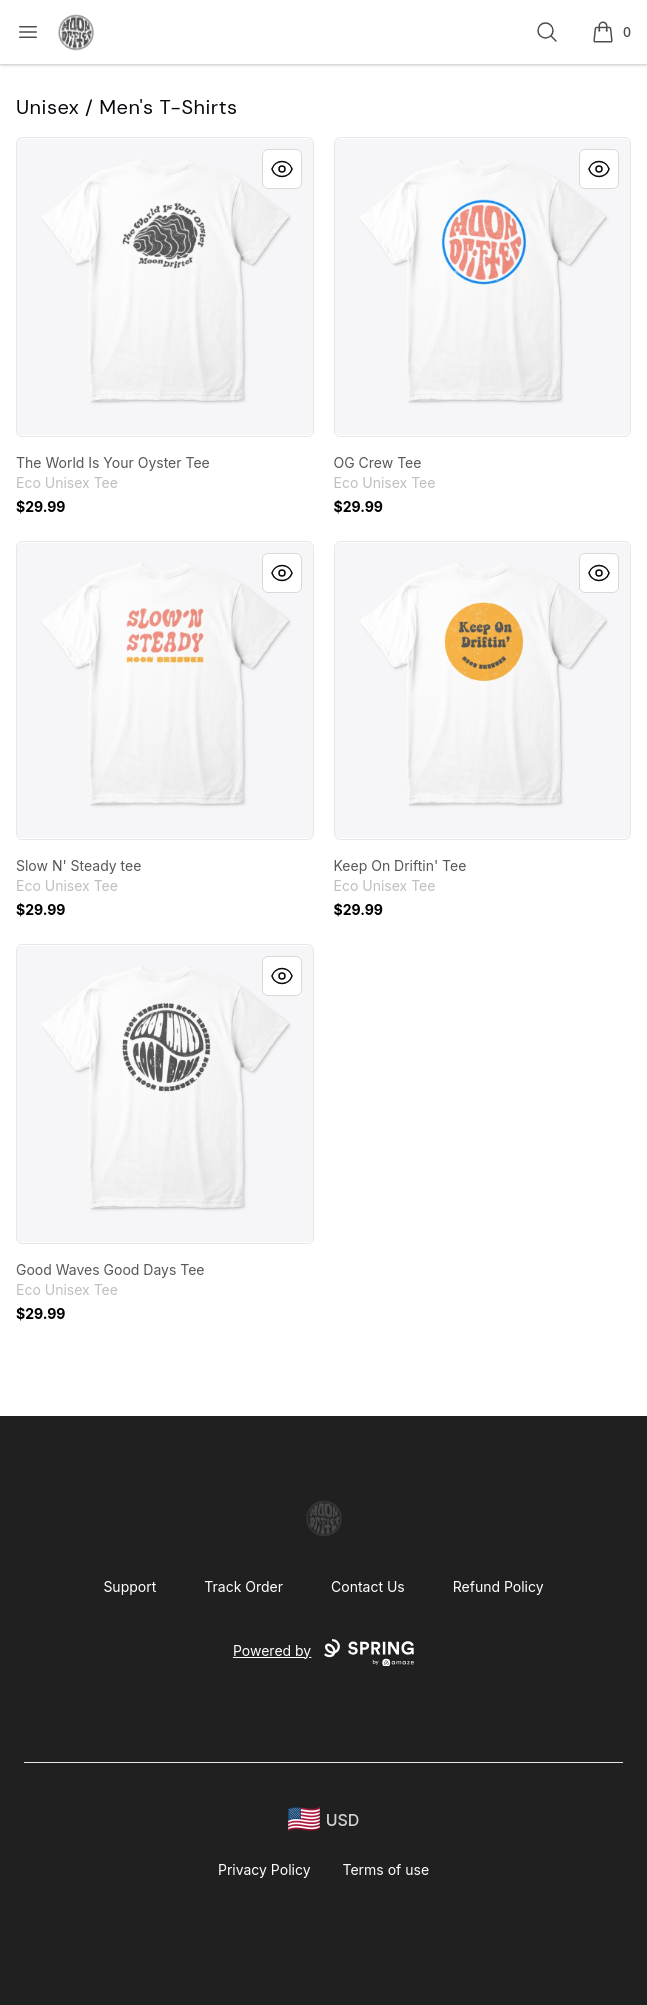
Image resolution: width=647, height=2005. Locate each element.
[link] (165, 287)
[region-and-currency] (324, 1819)
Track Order (243, 1586)
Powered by (323, 1653)
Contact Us (368, 1586)
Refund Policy (498, 1586)
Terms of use (386, 1869)
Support (129, 1586)
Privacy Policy (264, 1869)
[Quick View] (282, 169)
